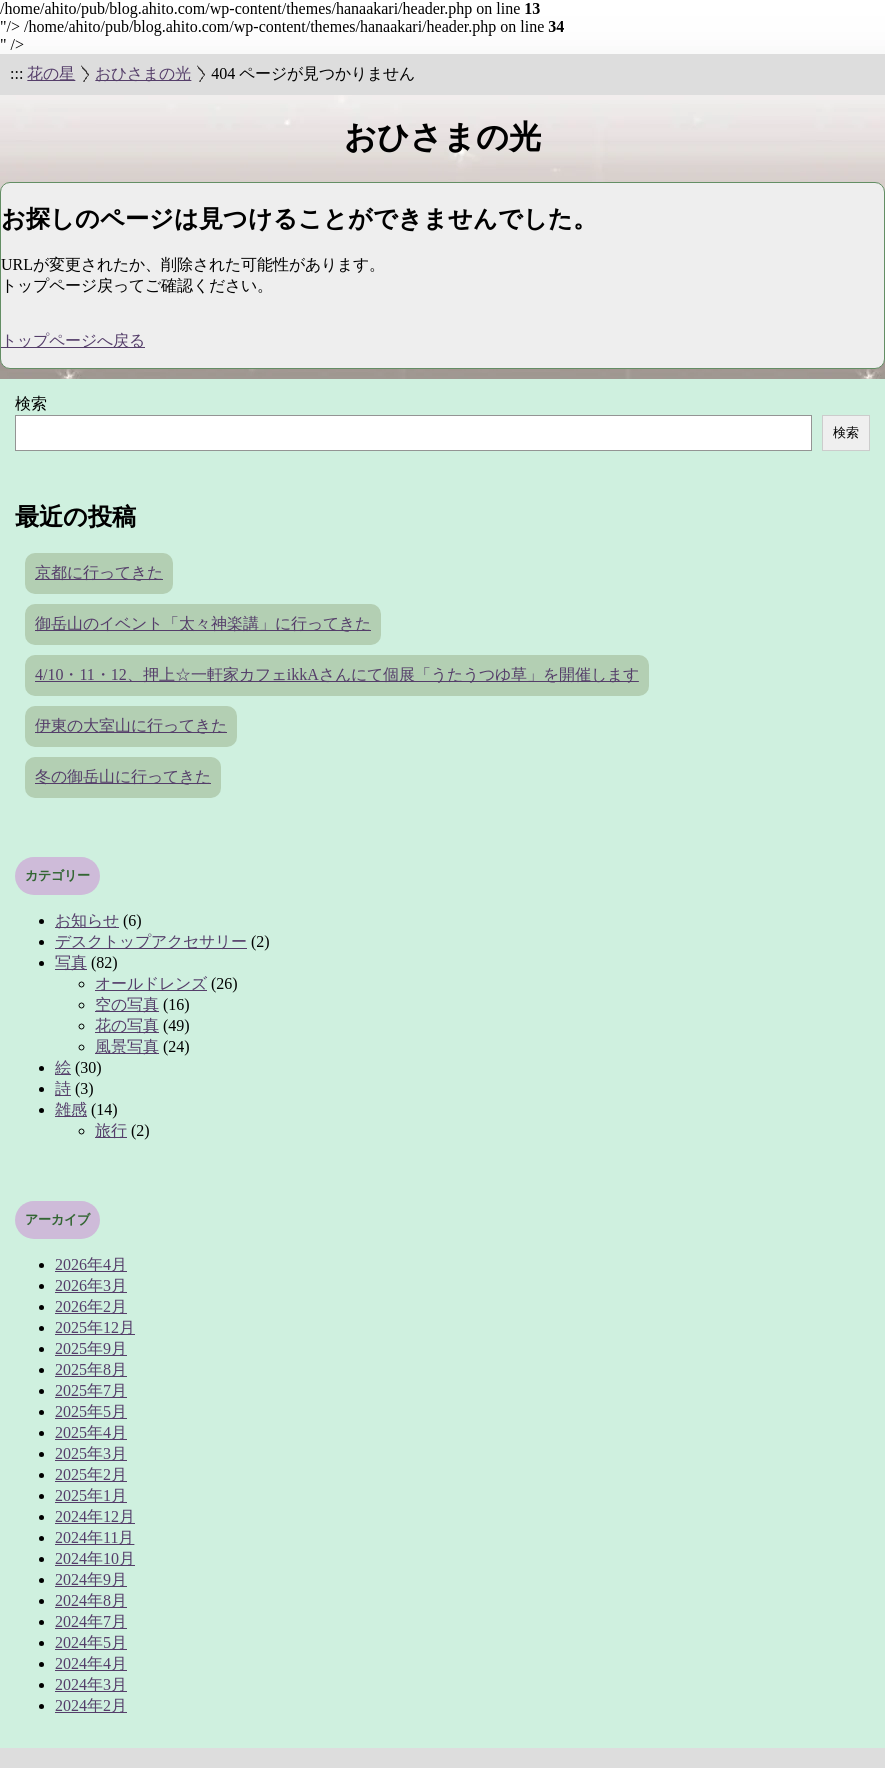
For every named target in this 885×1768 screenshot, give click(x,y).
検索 (31, 403)
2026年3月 (91, 1285)
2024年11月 (94, 1537)
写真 (71, 962)
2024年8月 (91, 1600)
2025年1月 (91, 1495)
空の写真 (127, 1004)
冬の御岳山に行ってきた (123, 776)
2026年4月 (91, 1264)
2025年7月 (91, 1390)
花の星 (51, 73)
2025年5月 (91, 1411)
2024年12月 (95, 1516)
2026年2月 (91, 1306)
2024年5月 (91, 1642)
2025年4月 (91, 1432)
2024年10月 (95, 1558)
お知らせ (87, 920)
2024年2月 (91, 1705)
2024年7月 (91, 1621)
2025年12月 (95, 1327)
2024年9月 (91, 1579)
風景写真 (127, 1046)
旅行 (111, 1130)
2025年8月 (91, 1369)
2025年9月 (91, 1348)
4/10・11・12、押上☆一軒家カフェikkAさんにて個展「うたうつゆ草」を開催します (337, 674)
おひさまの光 (143, 73)
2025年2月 (91, 1474)
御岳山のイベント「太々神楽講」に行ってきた (203, 623)
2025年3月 (91, 1453)
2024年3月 (91, 1684)
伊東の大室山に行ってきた (131, 725)
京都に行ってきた (99, 572)
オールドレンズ (151, 983)
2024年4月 (91, 1663)
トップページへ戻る (73, 340)
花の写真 (127, 1025)
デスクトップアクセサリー (151, 941)
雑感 (71, 1109)
